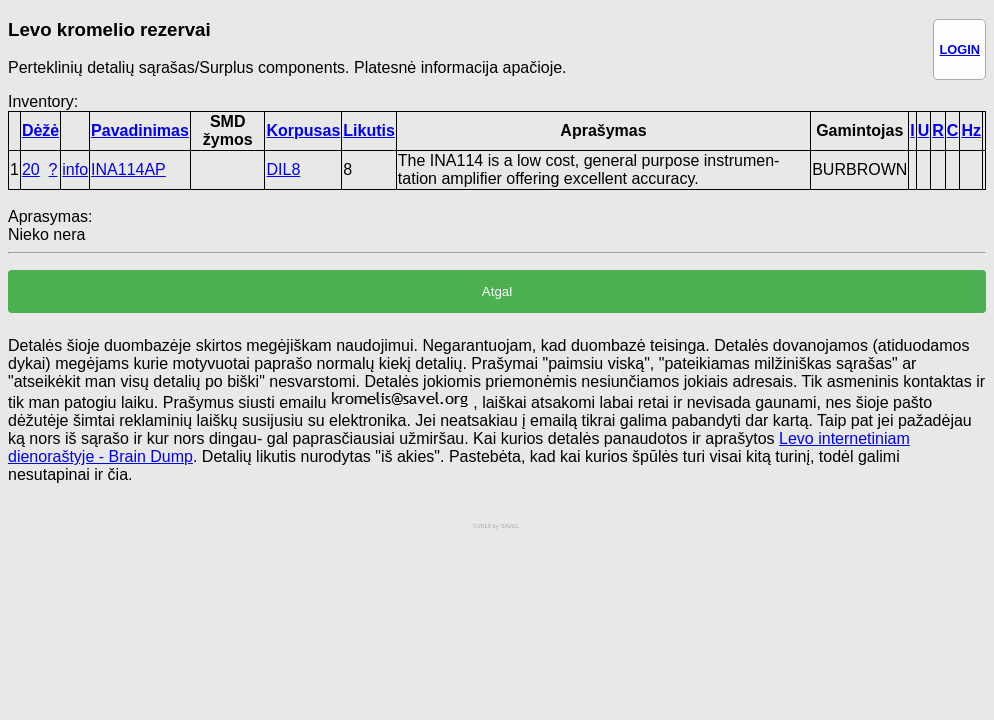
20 (31, 169)
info (75, 169)
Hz (971, 130)
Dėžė (40, 130)
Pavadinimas (140, 130)
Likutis (369, 130)
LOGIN (959, 49)
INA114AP (128, 169)
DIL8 (283, 169)
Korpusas (303, 130)
